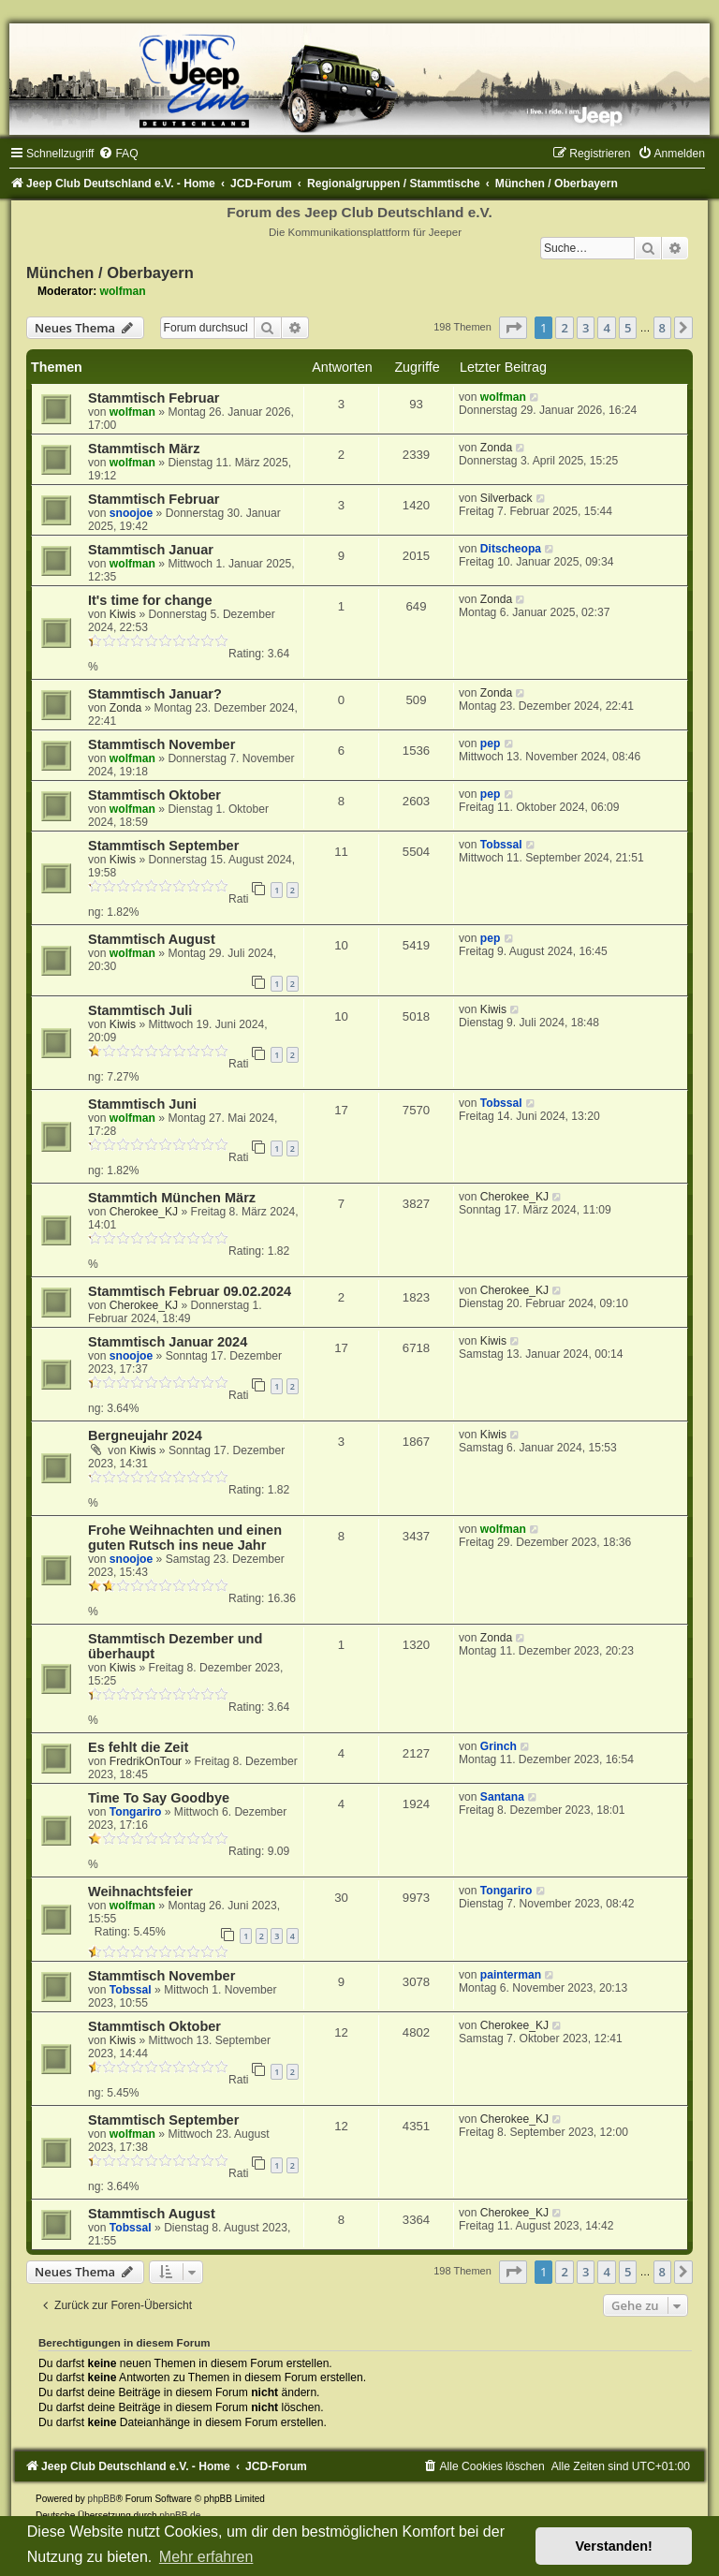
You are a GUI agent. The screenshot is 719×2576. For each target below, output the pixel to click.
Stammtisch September (163, 845)
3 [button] (585, 327)
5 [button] (627, 327)
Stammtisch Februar (153, 397)
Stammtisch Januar (150, 549)
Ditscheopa (510, 548)
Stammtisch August (151, 939)
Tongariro (136, 1811)
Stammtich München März (172, 1197)
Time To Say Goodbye (158, 1797)
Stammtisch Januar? (155, 693)
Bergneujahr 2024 (145, 1435)
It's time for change (150, 600)
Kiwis (123, 614)
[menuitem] (118, 153)
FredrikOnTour (146, 1761)
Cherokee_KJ (144, 1211)
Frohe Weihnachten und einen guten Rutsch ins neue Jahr (185, 1538)
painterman (510, 1974)
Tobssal (501, 844)
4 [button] (606, 327)
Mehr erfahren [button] (206, 2557)
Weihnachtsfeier (140, 1891)
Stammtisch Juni (142, 1104)
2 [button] (564, 327)
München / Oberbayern (110, 272)
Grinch (498, 1746)
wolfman (123, 291)
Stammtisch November (161, 744)
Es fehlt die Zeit (138, 1747)
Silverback (506, 498)
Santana (502, 1796)
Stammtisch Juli (140, 1010)
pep (490, 743)
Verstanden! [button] (614, 2546)
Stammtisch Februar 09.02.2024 (189, 1291)
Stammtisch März (143, 448)
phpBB (102, 2499)
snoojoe (131, 513)
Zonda (496, 447)
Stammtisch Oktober (154, 795)
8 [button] (662, 327)
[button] (513, 327)
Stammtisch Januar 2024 (167, 1341)
